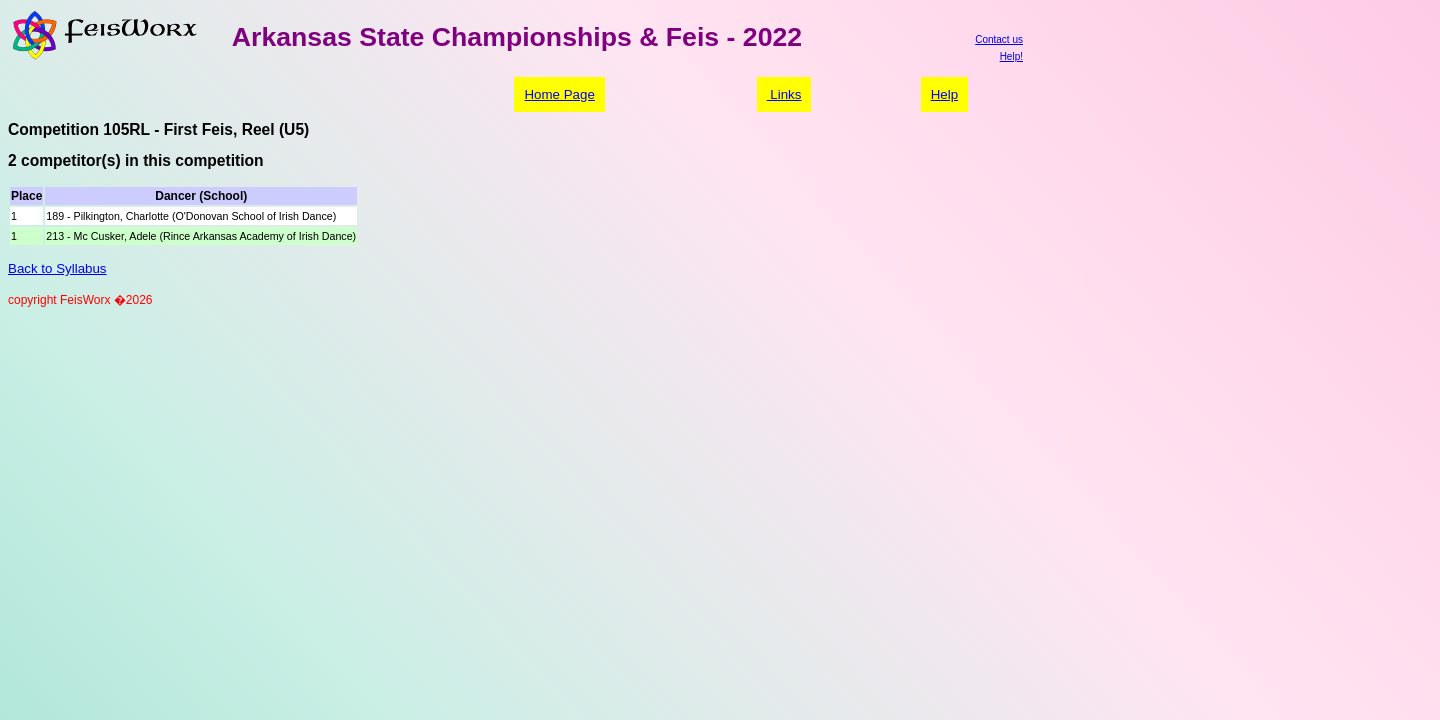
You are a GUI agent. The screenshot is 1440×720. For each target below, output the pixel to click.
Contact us (999, 39)
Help (944, 94)
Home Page (559, 94)
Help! (1011, 56)
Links (784, 94)
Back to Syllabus (57, 268)
